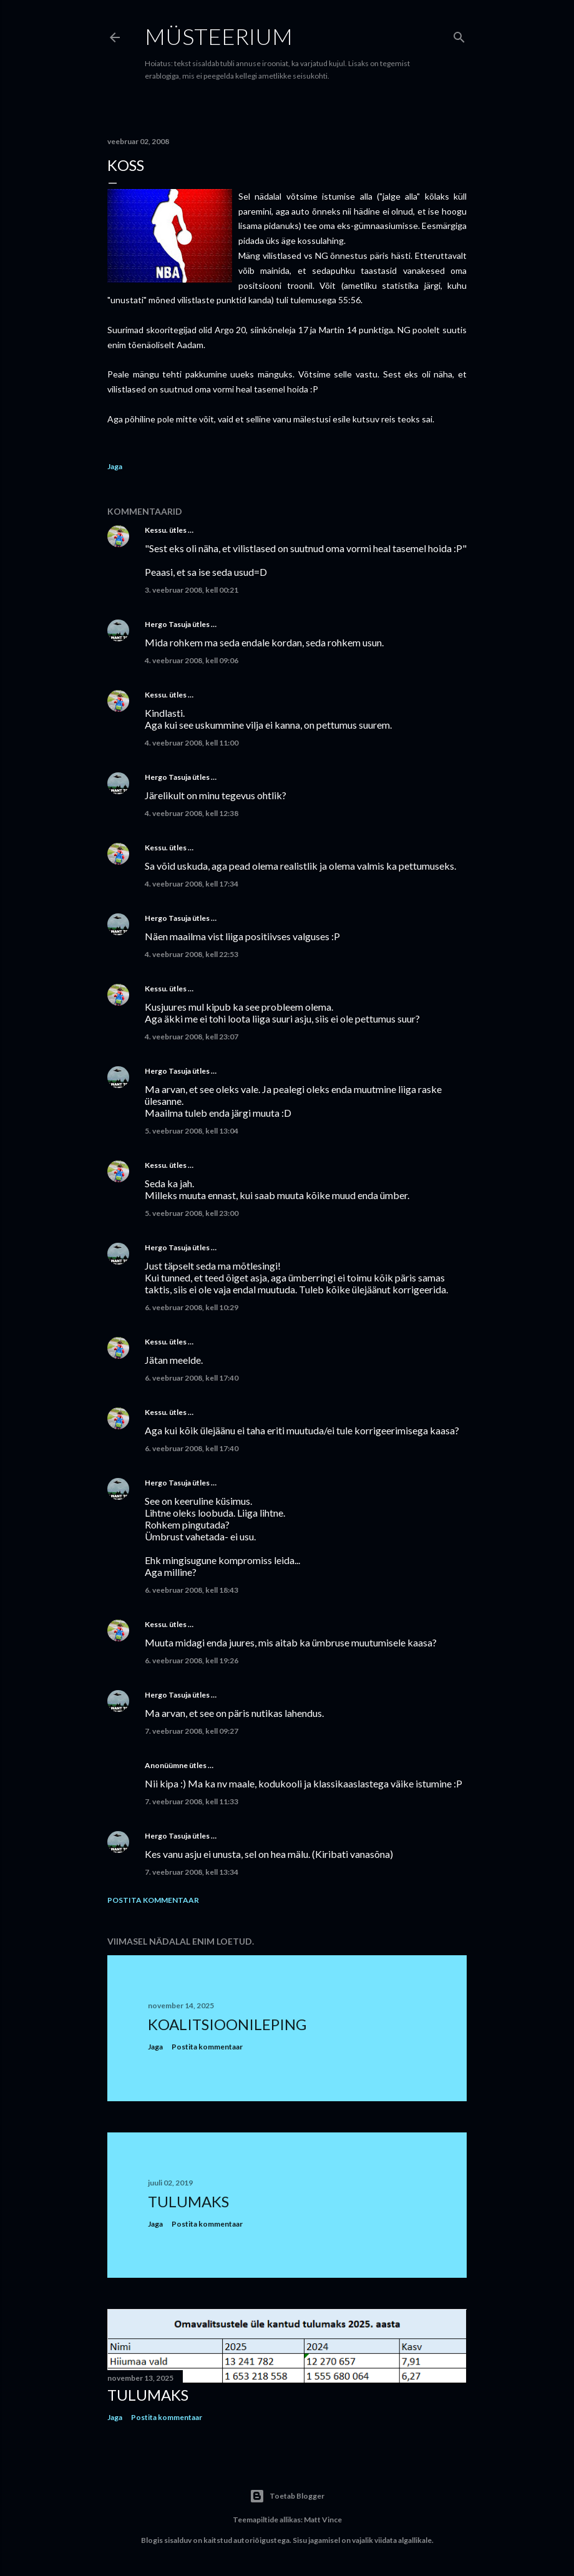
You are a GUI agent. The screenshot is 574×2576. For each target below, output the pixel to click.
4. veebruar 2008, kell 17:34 (191, 883)
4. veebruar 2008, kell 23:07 (191, 1036)
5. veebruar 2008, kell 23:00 (191, 1213)
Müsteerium (219, 36)
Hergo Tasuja (168, 624)
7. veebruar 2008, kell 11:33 (191, 1801)
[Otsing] (459, 34)
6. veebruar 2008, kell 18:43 (191, 1590)
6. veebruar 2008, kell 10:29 (191, 1307)
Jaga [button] (114, 466)
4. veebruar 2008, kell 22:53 (191, 954)
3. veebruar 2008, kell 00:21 (191, 590)
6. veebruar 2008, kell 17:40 (191, 1378)
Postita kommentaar (153, 1900)
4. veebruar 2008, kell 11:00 (191, 742)
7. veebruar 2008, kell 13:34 (191, 1872)
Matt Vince (323, 2519)
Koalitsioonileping (227, 2024)
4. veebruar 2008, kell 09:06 (191, 660)
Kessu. (156, 530)
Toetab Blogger (287, 2496)
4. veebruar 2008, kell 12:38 (191, 813)
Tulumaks (188, 2201)
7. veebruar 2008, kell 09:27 (191, 1731)
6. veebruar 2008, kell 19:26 (191, 1660)
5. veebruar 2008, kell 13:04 (191, 1130)
